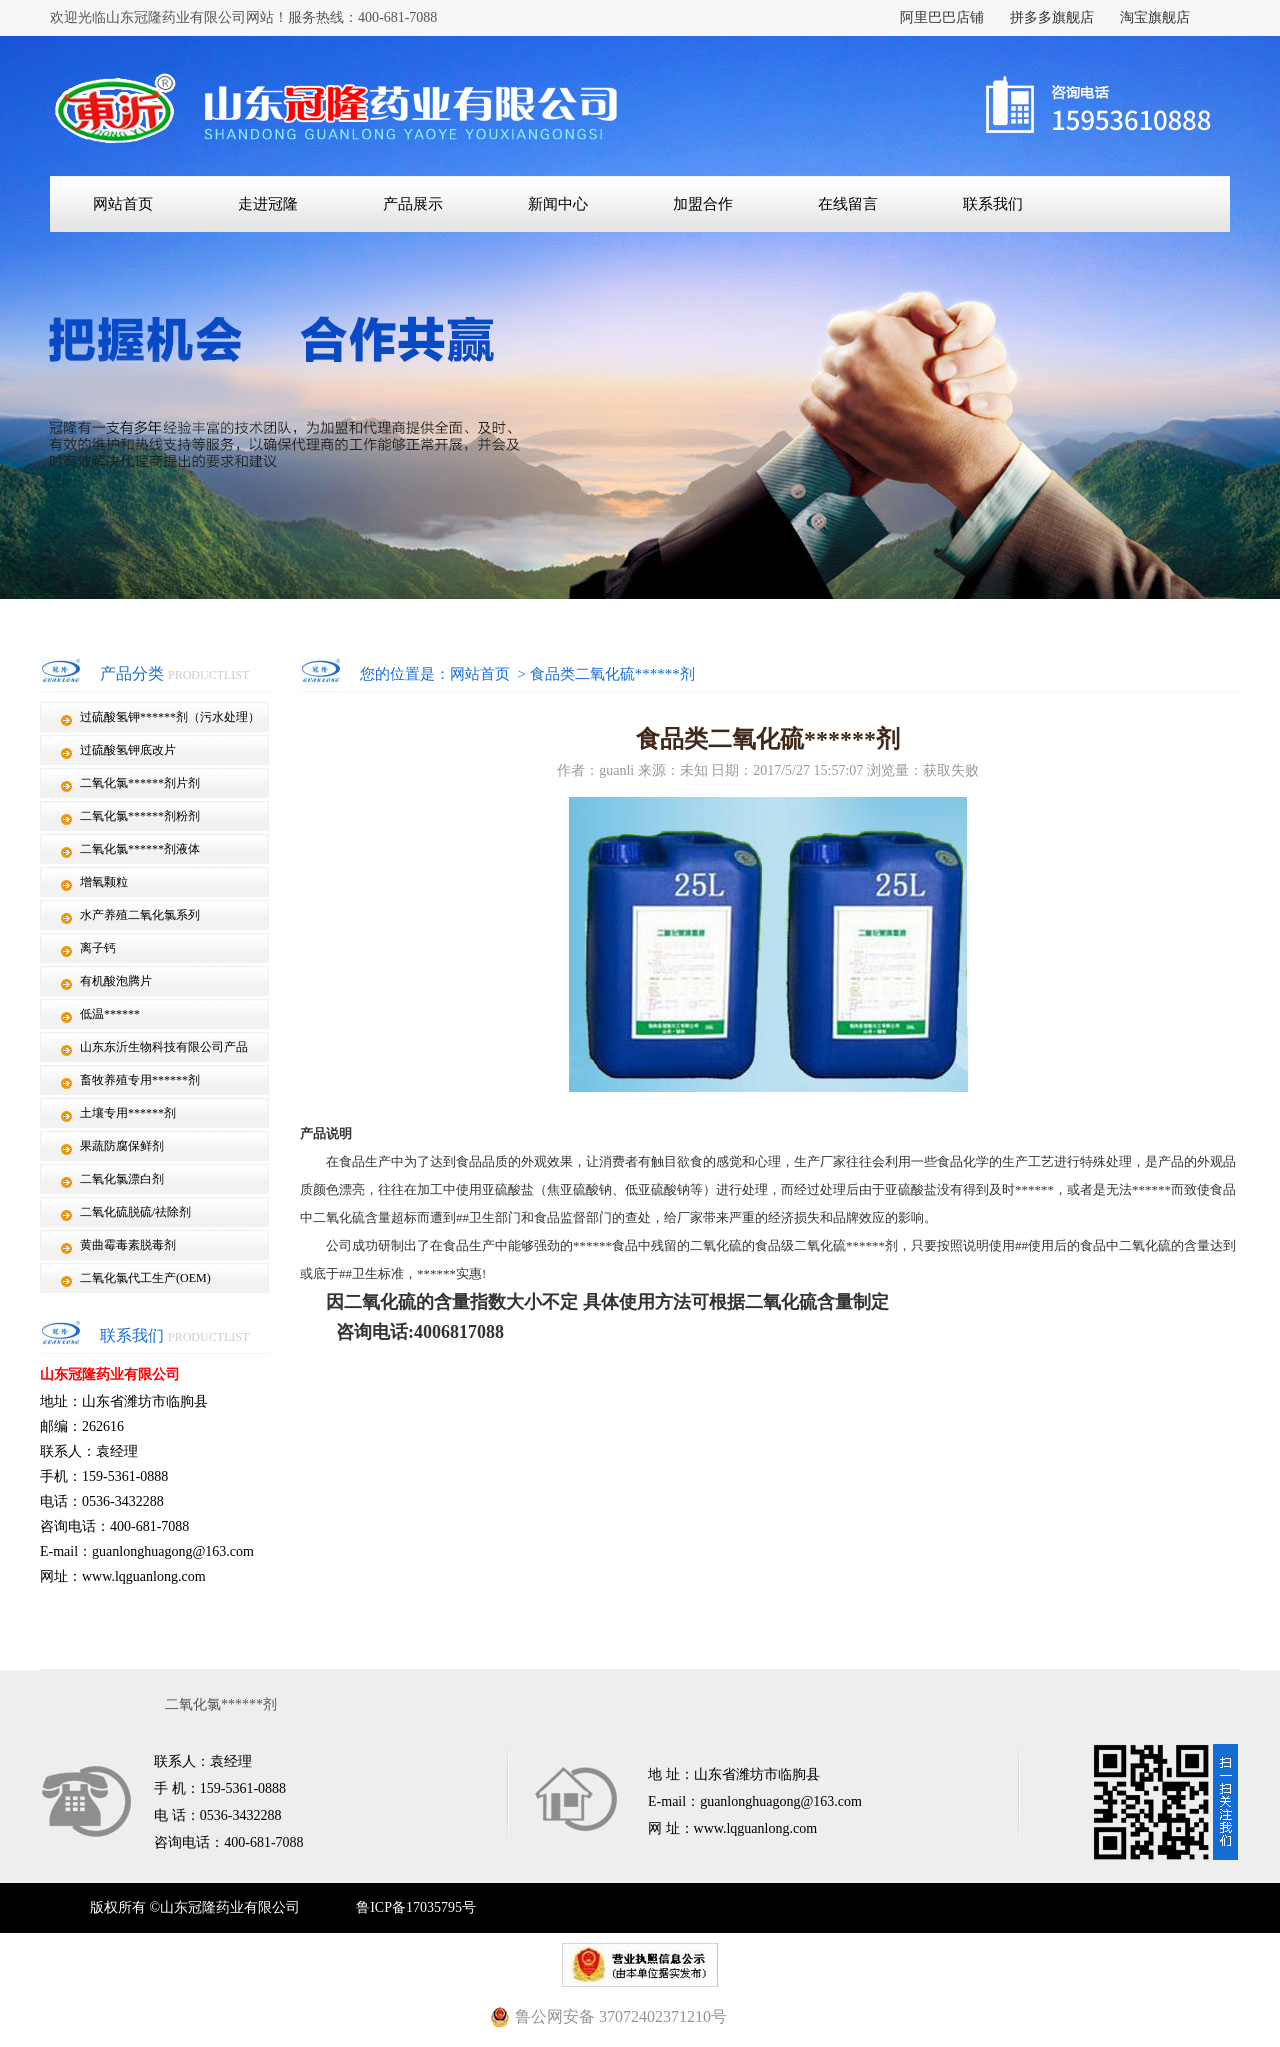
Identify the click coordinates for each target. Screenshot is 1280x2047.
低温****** (110, 1014)
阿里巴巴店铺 (942, 17)
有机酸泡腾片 (116, 981)
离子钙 (98, 948)
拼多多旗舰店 (1052, 17)
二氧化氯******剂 (221, 1704)
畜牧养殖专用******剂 (140, 1080)
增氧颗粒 (104, 882)
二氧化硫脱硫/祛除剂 (135, 1212)
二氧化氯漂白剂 (122, 1179)
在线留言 (848, 204)
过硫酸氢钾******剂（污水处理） (170, 717)
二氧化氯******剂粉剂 (140, 816)
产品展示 (413, 204)
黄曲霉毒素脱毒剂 (128, 1245)
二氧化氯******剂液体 (140, 849)
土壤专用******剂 (128, 1113)
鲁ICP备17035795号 (416, 1907)
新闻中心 (558, 204)
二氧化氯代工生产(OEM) (145, 1278)
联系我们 (993, 204)
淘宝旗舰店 (1155, 17)
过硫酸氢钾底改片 (128, 750)
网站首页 (123, 204)
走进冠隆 (268, 204)
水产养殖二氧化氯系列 (140, 915)
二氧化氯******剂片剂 (140, 783)
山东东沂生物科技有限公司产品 (164, 1047)
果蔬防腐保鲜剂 (122, 1146)
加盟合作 (703, 204)
